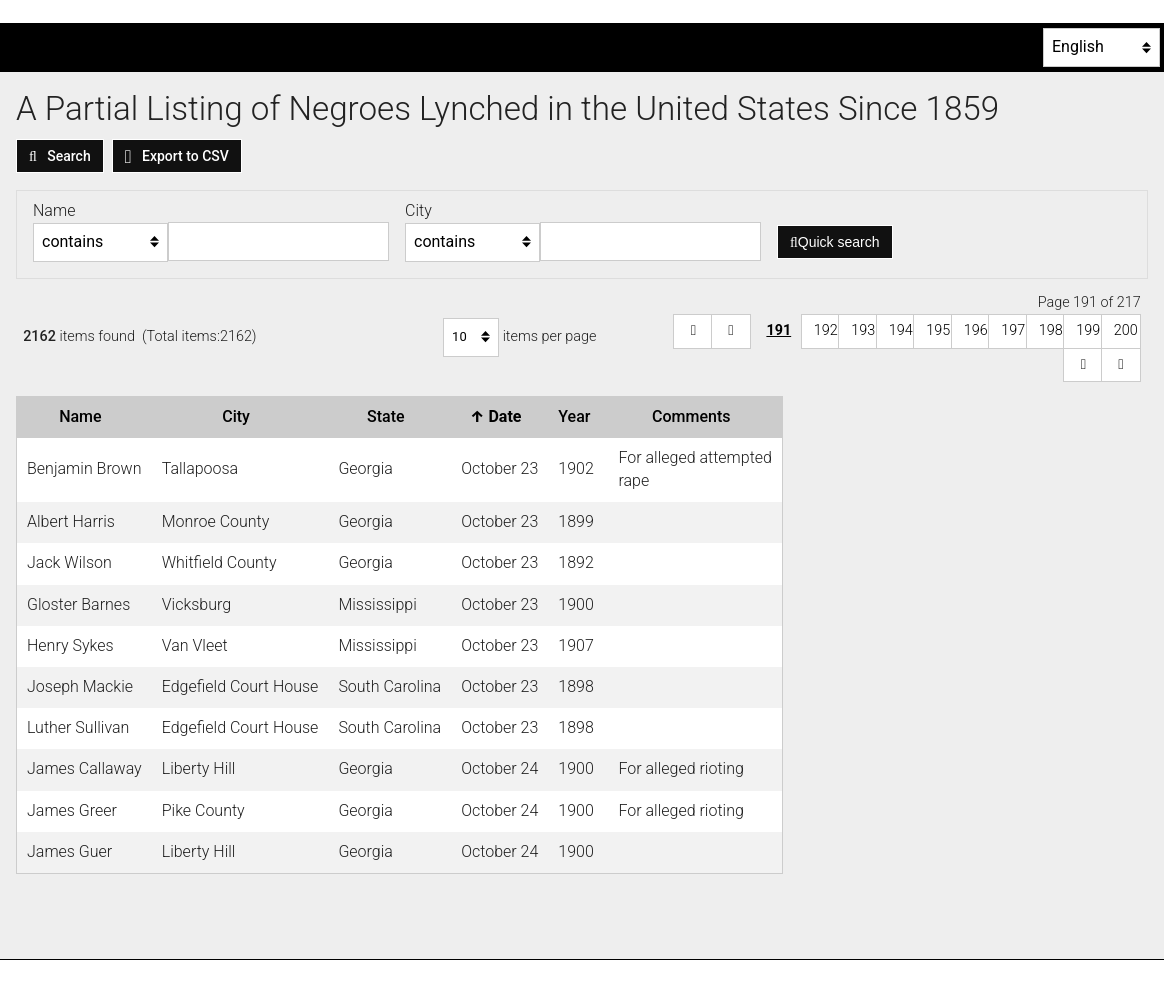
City (240, 416)
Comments (695, 416)
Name (84, 416)
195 (938, 330)
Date (499, 416)
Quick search (835, 242)
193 (863, 330)
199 (1088, 330)
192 (826, 330)
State (390, 416)
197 (1013, 330)
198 (1051, 330)
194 (901, 330)
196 (976, 330)
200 (1126, 330)
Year (578, 416)
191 (778, 330)
